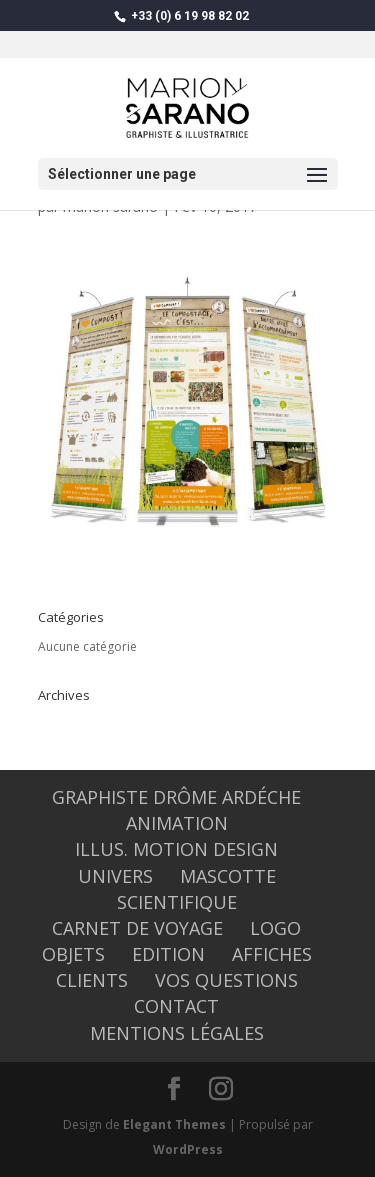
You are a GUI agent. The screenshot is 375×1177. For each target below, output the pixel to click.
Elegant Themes (174, 1124)
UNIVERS (115, 876)
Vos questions (226, 980)
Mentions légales (177, 1033)
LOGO (275, 928)
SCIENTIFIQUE (177, 902)
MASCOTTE (228, 876)
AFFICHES (272, 954)
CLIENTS (92, 980)
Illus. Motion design (176, 849)
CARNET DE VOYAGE (137, 928)
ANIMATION (177, 823)
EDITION (168, 954)
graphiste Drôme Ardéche (176, 797)
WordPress (188, 1149)
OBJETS (73, 954)
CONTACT (176, 1006)
